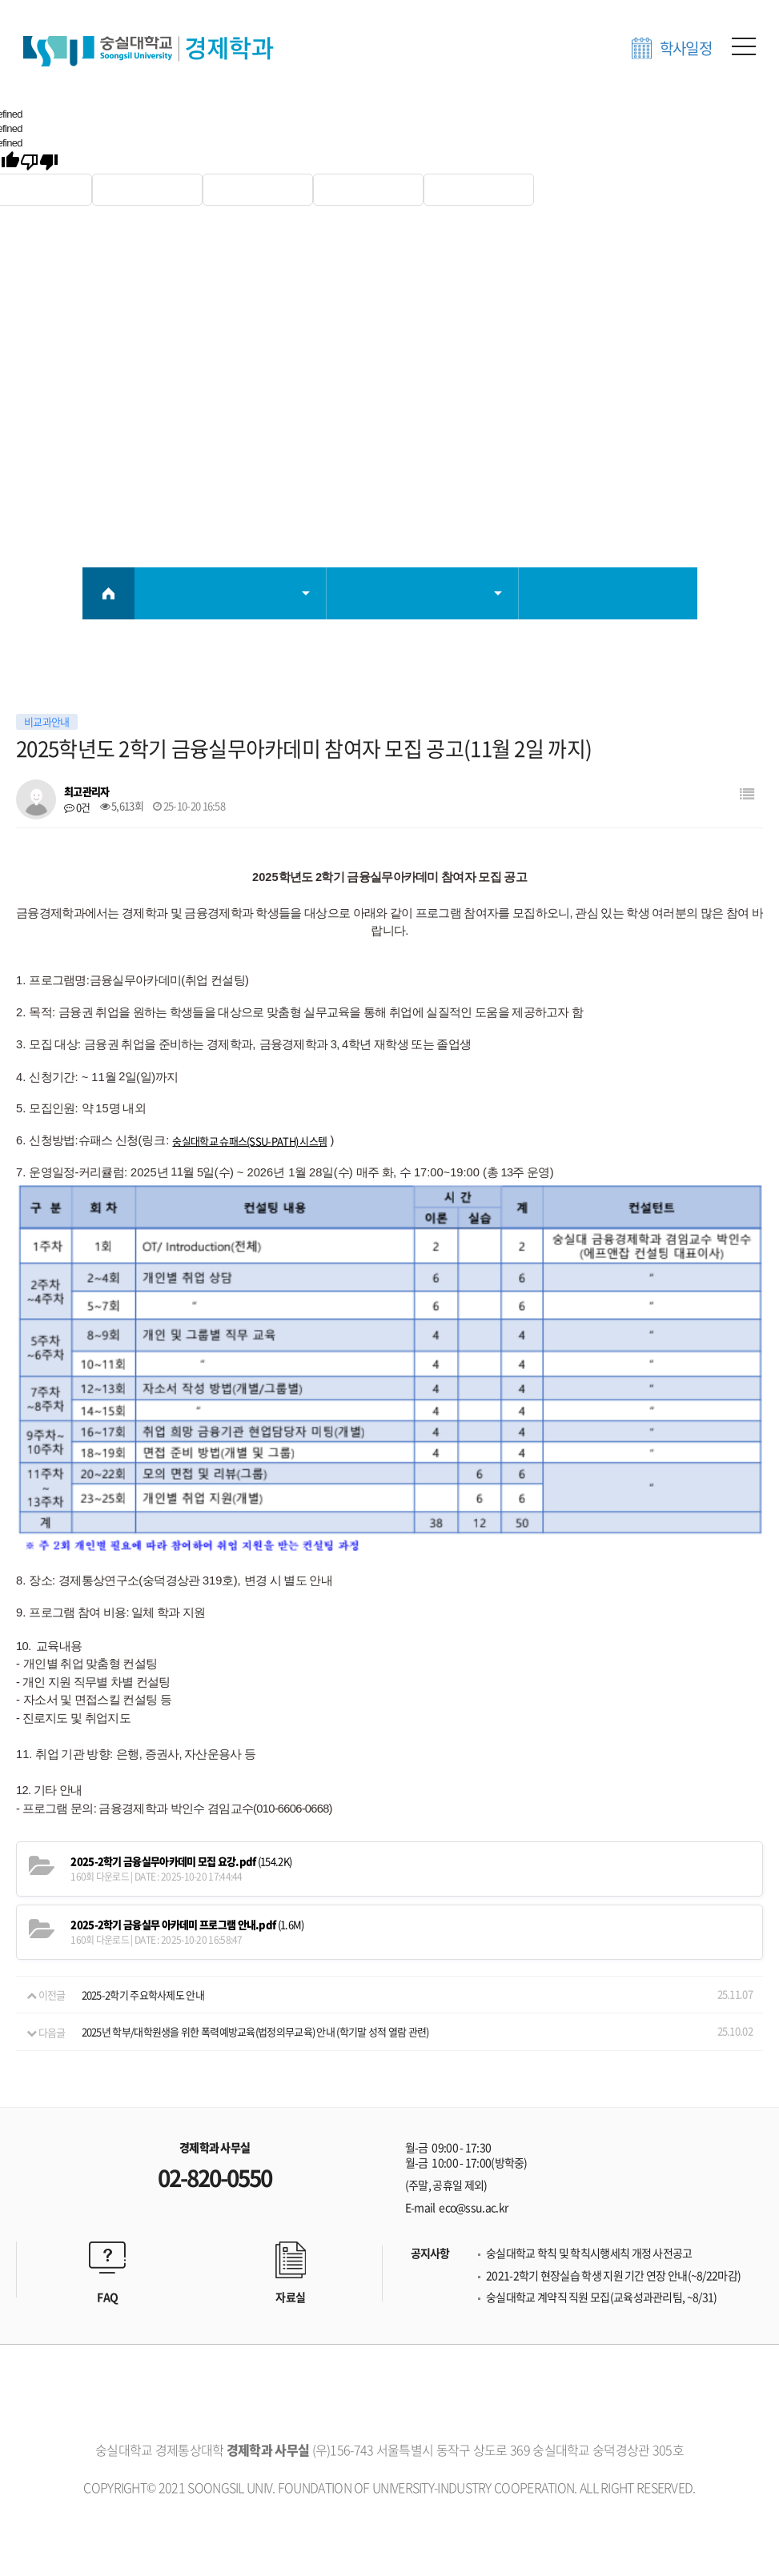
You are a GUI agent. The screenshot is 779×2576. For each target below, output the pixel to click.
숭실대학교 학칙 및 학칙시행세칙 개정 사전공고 (589, 2136)
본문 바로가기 (0, 0)
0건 (77, 807)
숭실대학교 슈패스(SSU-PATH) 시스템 (249, 1140)
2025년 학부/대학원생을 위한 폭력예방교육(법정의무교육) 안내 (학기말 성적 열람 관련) (255, 1915)
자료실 (290, 2180)
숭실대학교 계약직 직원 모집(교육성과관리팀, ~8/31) (601, 2180)
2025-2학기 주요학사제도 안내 (143, 1877)
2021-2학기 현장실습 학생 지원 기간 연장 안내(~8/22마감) (613, 2158)
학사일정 (686, 48)
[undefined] (39, 162)
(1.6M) (186, 1808)
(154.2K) (180, 1744)
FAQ (107, 2180)
